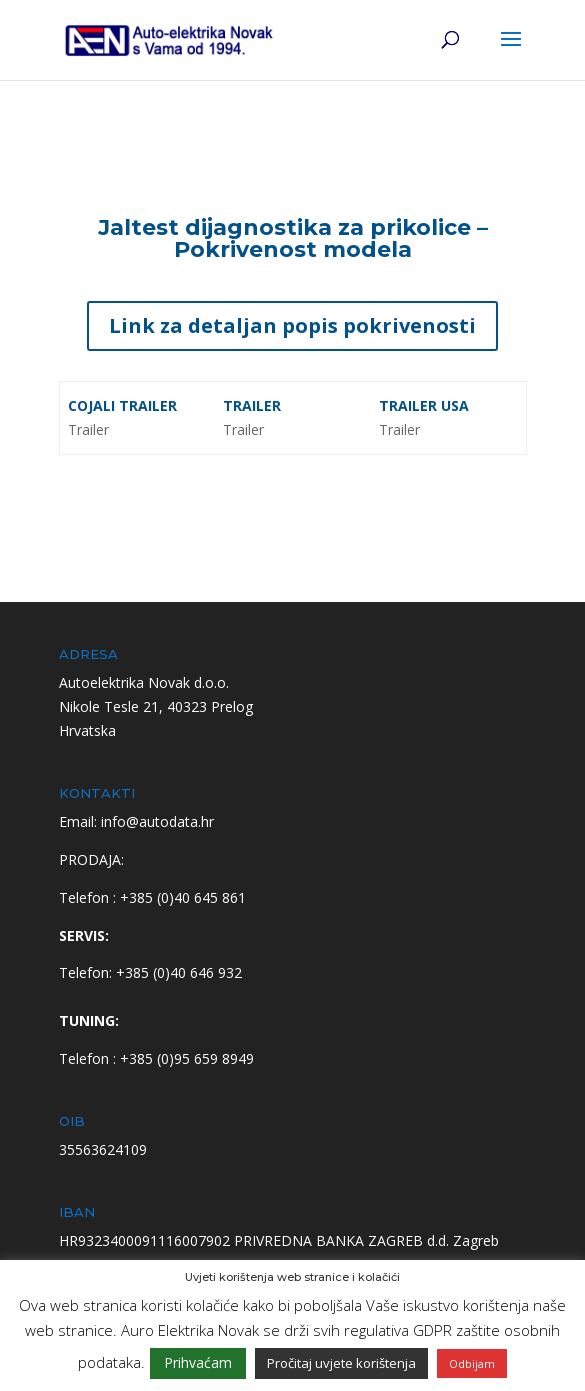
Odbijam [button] (472, 1363)
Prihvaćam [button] (198, 1362)
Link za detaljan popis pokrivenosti (292, 325)
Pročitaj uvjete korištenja (341, 1363)
